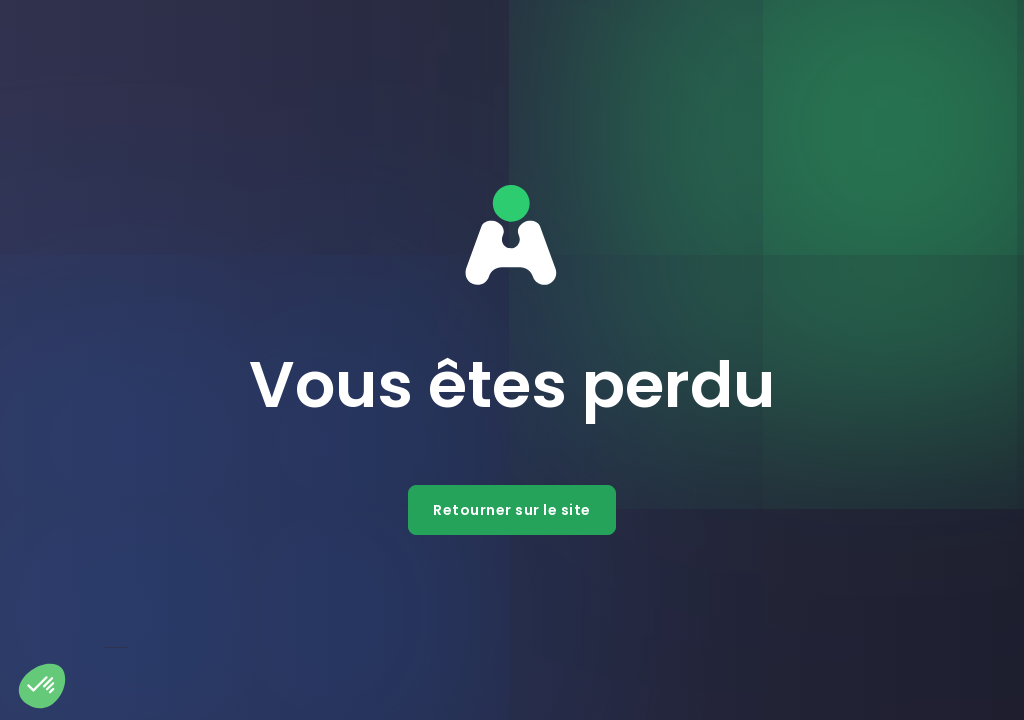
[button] (42, 686)
